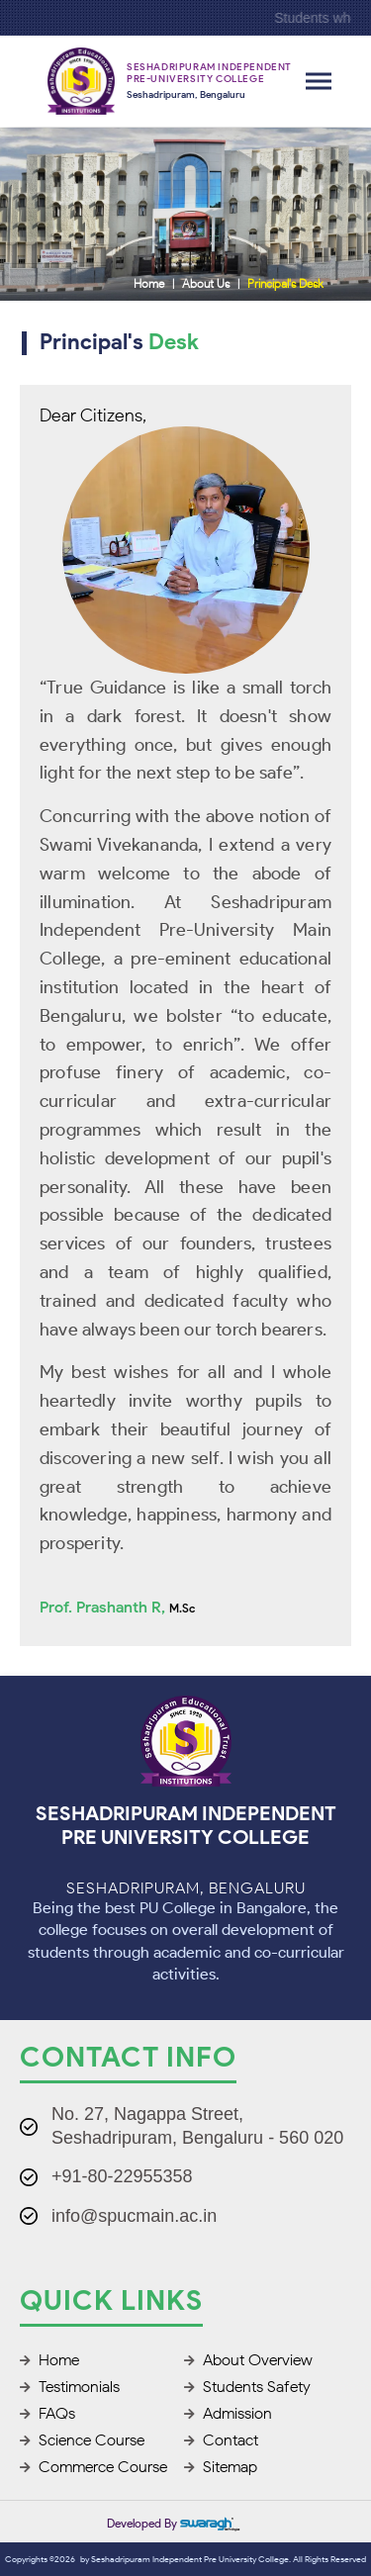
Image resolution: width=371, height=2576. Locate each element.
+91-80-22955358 (122, 2176)
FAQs (47, 2413)
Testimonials (70, 2386)
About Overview (248, 2359)
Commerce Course (93, 2466)
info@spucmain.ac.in (134, 2216)
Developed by (173, 2523)
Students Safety (247, 2386)
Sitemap (220, 2466)
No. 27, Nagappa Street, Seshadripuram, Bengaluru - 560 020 (197, 2125)
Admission (228, 2413)
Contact (221, 2440)
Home (149, 283)
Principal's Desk (285, 283)
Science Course (82, 2440)
